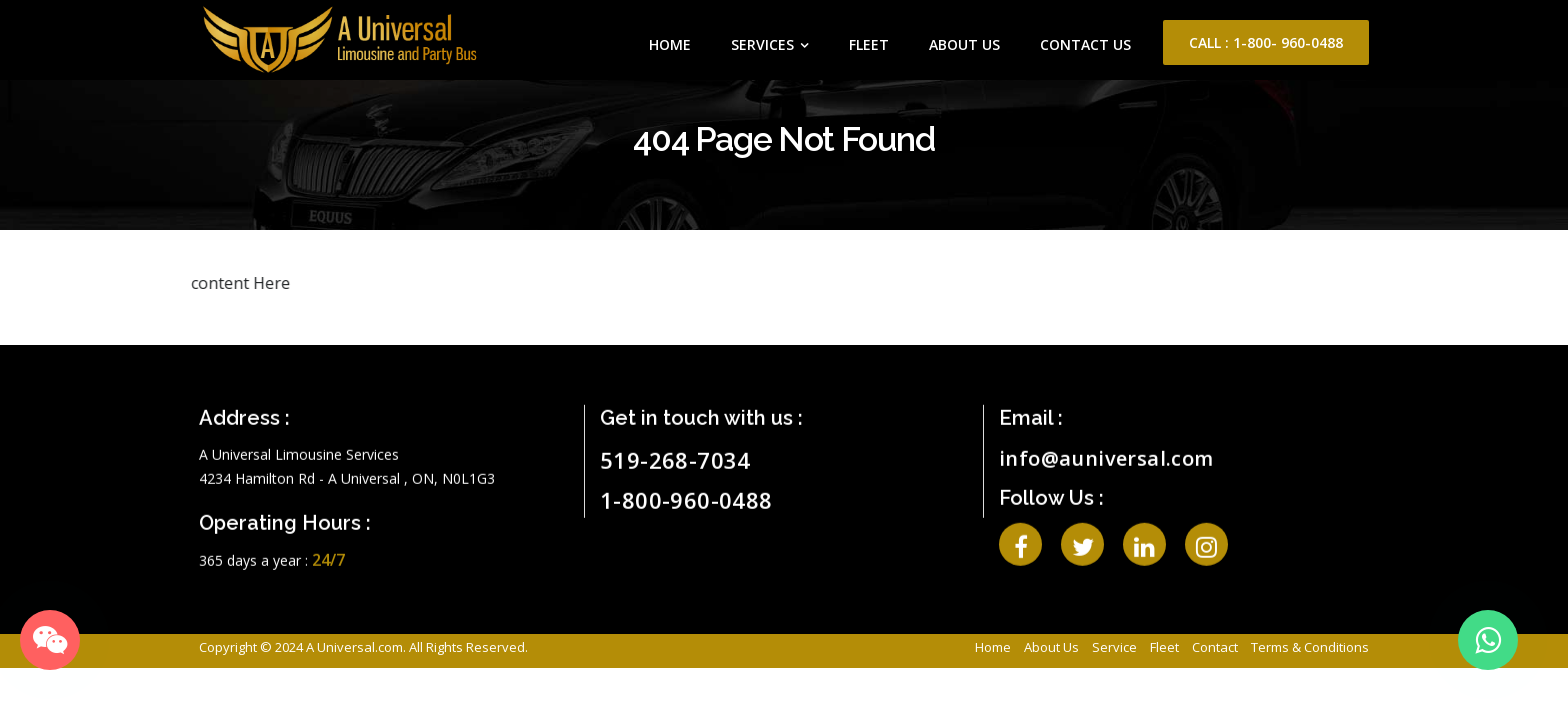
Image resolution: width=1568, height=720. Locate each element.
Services (762, 44)
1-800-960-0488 (686, 490)
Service (1114, 647)
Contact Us (1085, 44)
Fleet (869, 44)
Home (670, 44)
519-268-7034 (675, 450)
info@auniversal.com (1106, 448)
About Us (964, 44)
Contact (1215, 647)
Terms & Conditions (1310, 647)
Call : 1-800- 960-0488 (1266, 42)
